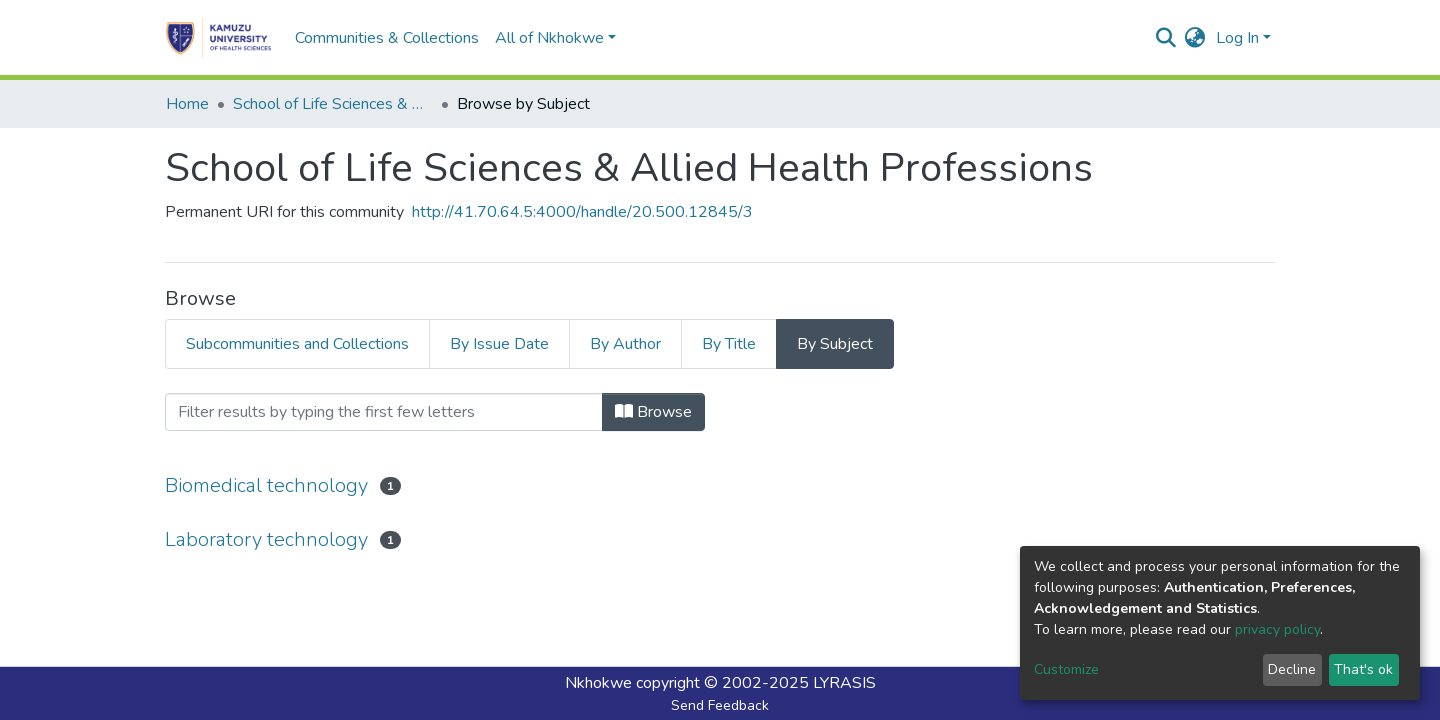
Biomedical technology (266, 485)
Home (187, 104)
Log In (1237, 38)
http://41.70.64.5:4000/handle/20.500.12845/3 (582, 212)
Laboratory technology (266, 539)
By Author (625, 344)
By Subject (835, 344)
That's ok (1363, 669)
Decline (1292, 669)
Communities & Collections (387, 38)
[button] (1195, 38)
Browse (653, 412)
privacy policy (1277, 629)
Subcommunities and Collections (297, 344)
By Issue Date (499, 344)
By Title (729, 344)
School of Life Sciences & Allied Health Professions (333, 104)
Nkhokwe (598, 683)
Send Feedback (720, 705)
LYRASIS (844, 683)
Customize (1066, 669)
